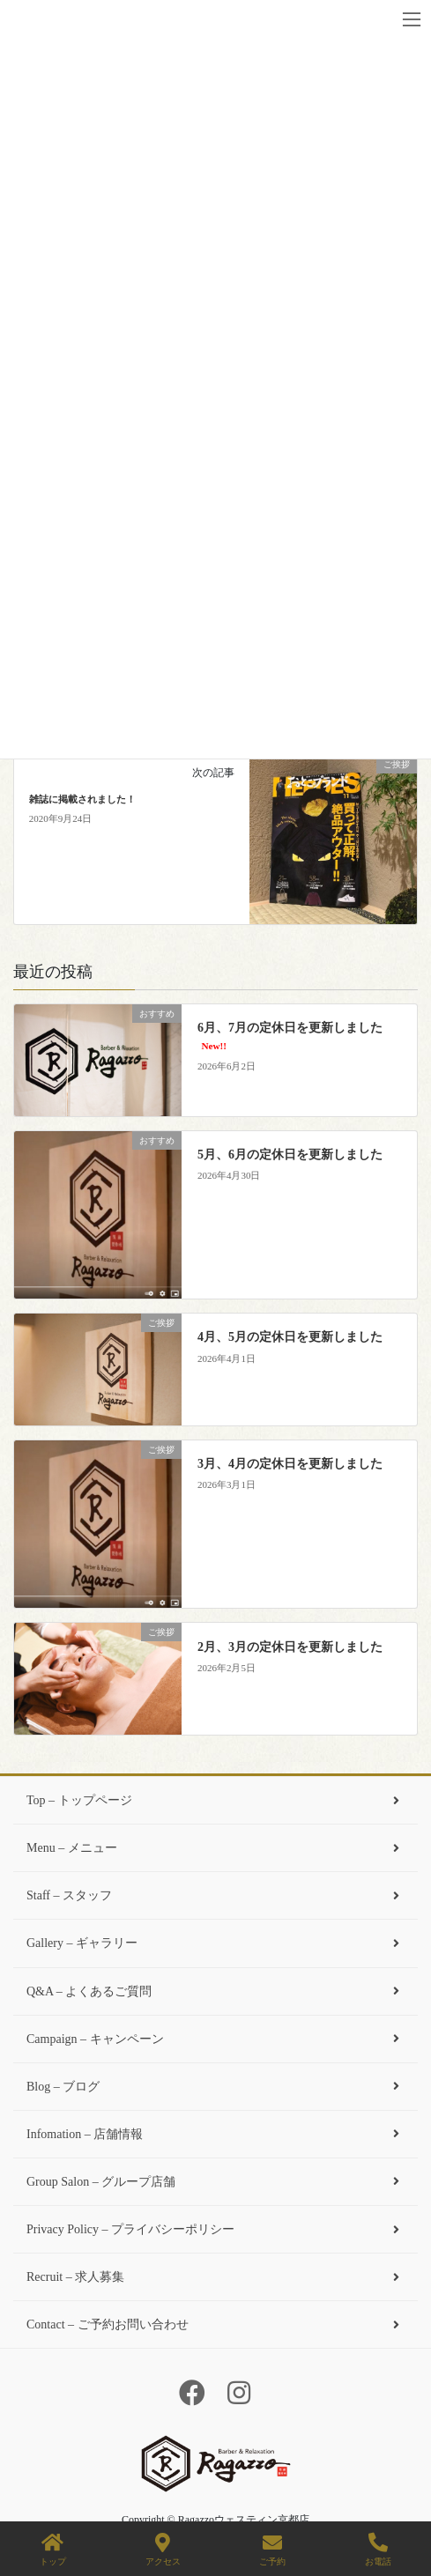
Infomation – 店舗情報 (215, 2134)
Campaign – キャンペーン (215, 2039)
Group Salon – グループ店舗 (215, 2181)
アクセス (163, 2549)
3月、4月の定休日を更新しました (290, 1463)
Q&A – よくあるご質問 (215, 1991)
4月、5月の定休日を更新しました (290, 1337)
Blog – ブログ (215, 2086)
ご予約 (272, 2549)
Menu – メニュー (215, 1847)
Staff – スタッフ (215, 1895)
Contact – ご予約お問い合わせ (215, 2324)
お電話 (378, 2549)
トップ (53, 2549)
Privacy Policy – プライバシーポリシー (215, 2229)
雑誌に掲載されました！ (82, 799)
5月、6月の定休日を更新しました (290, 1154)
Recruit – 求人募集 (215, 2277)
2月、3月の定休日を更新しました (290, 1647)
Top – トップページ (215, 1800)
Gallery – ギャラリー (215, 1943)
